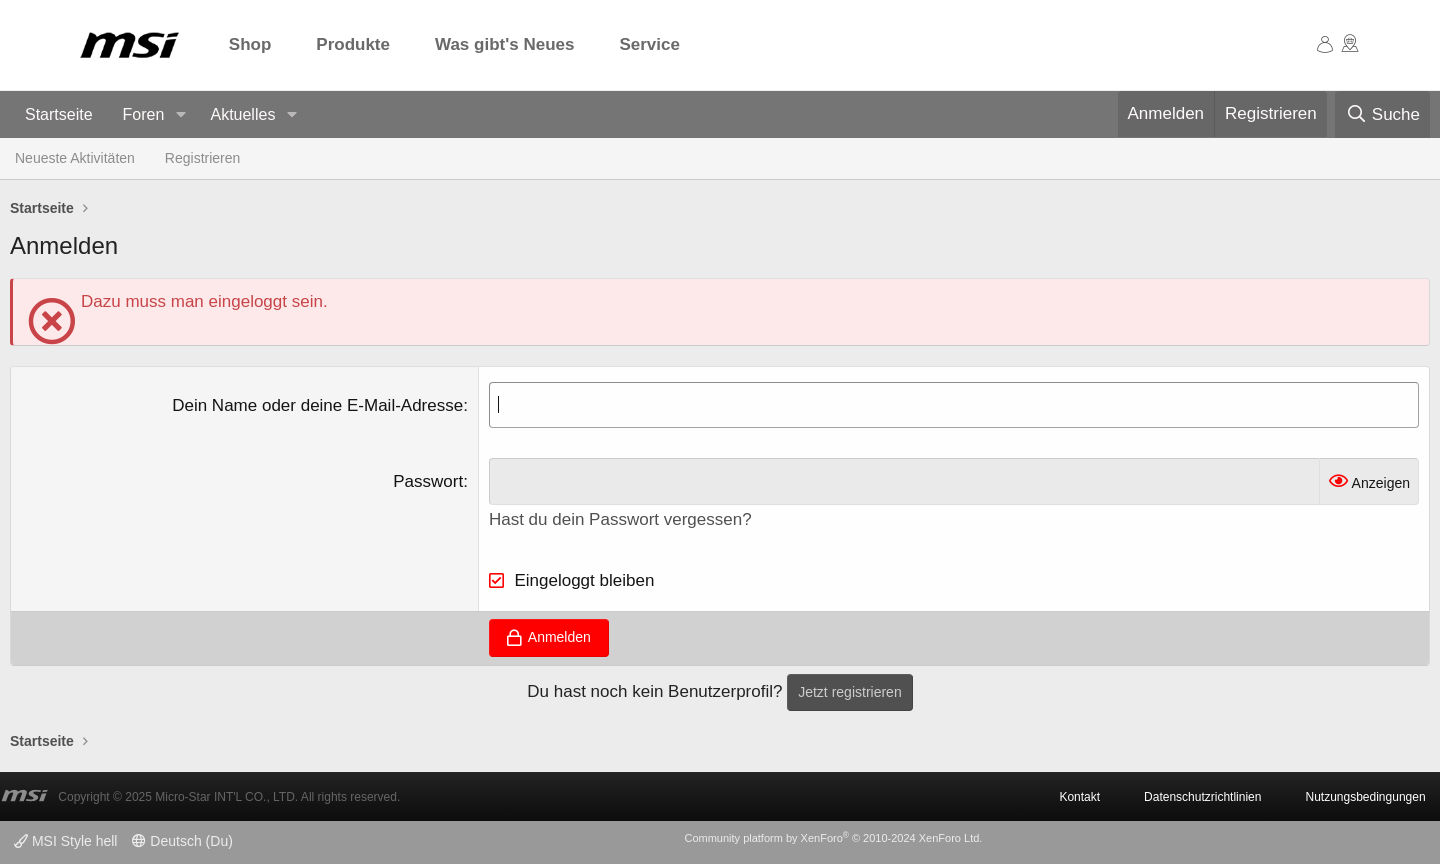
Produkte (353, 44)
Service (649, 44)
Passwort (428, 481)
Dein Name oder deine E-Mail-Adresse (317, 405)
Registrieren (202, 158)
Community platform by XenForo (833, 838)
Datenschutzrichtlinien (1202, 797)
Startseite (59, 114)
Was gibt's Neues (504, 44)
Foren (144, 114)
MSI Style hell (65, 841)
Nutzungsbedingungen (1365, 797)
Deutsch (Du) (182, 841)
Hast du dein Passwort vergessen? (620, 519)
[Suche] (1382, 115)
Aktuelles (242, 114)
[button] (180, 115)
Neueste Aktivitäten (75, 158)
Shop (250, 44)
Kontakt (1079, 797)
